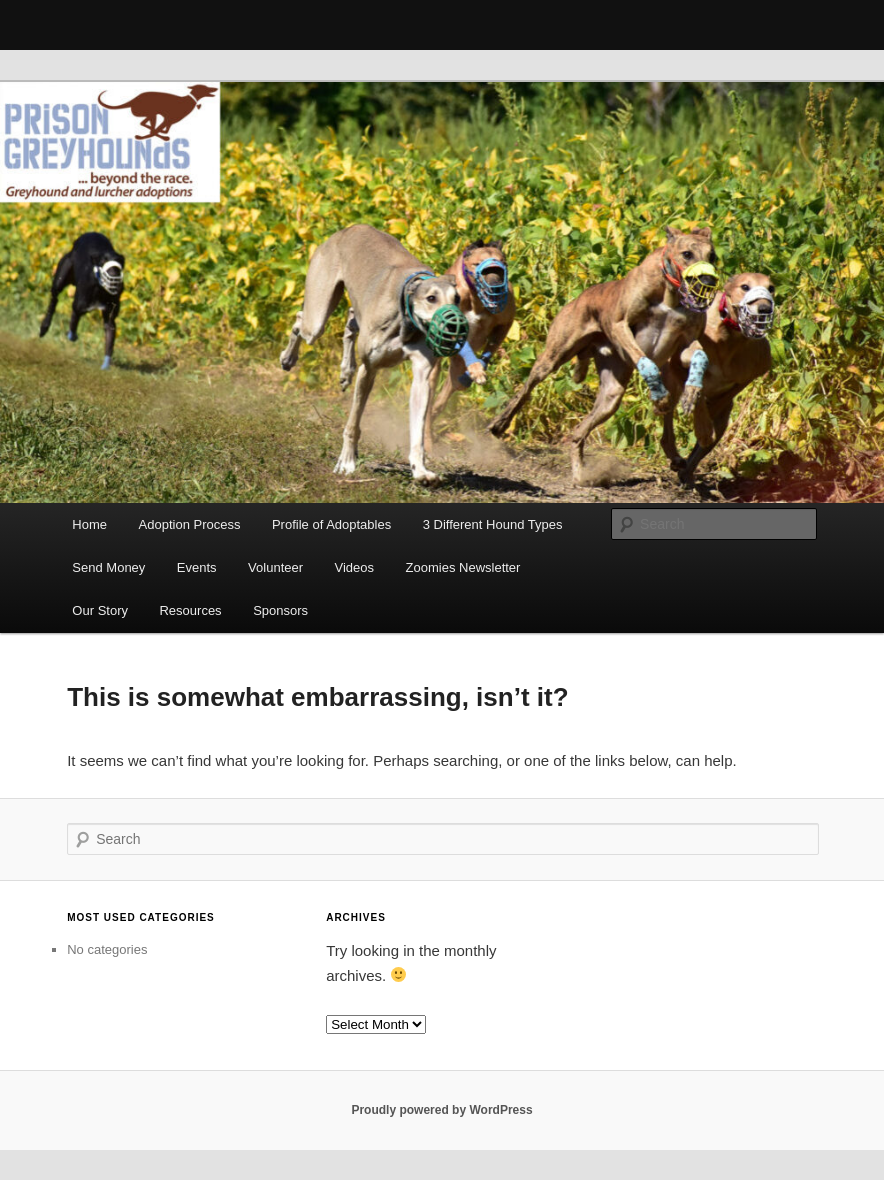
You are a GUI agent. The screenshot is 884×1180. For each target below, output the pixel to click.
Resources (190, 610)
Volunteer (275, 567)
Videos (355, 567)
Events (197, 567)
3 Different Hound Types (493, 524)
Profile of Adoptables (331, 524)
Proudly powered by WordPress (441, 1110)
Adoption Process (190, 524)
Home (89, 524)
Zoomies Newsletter (463, 567)
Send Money (108, 567)
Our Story (100, 610)
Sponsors (280, 610)
